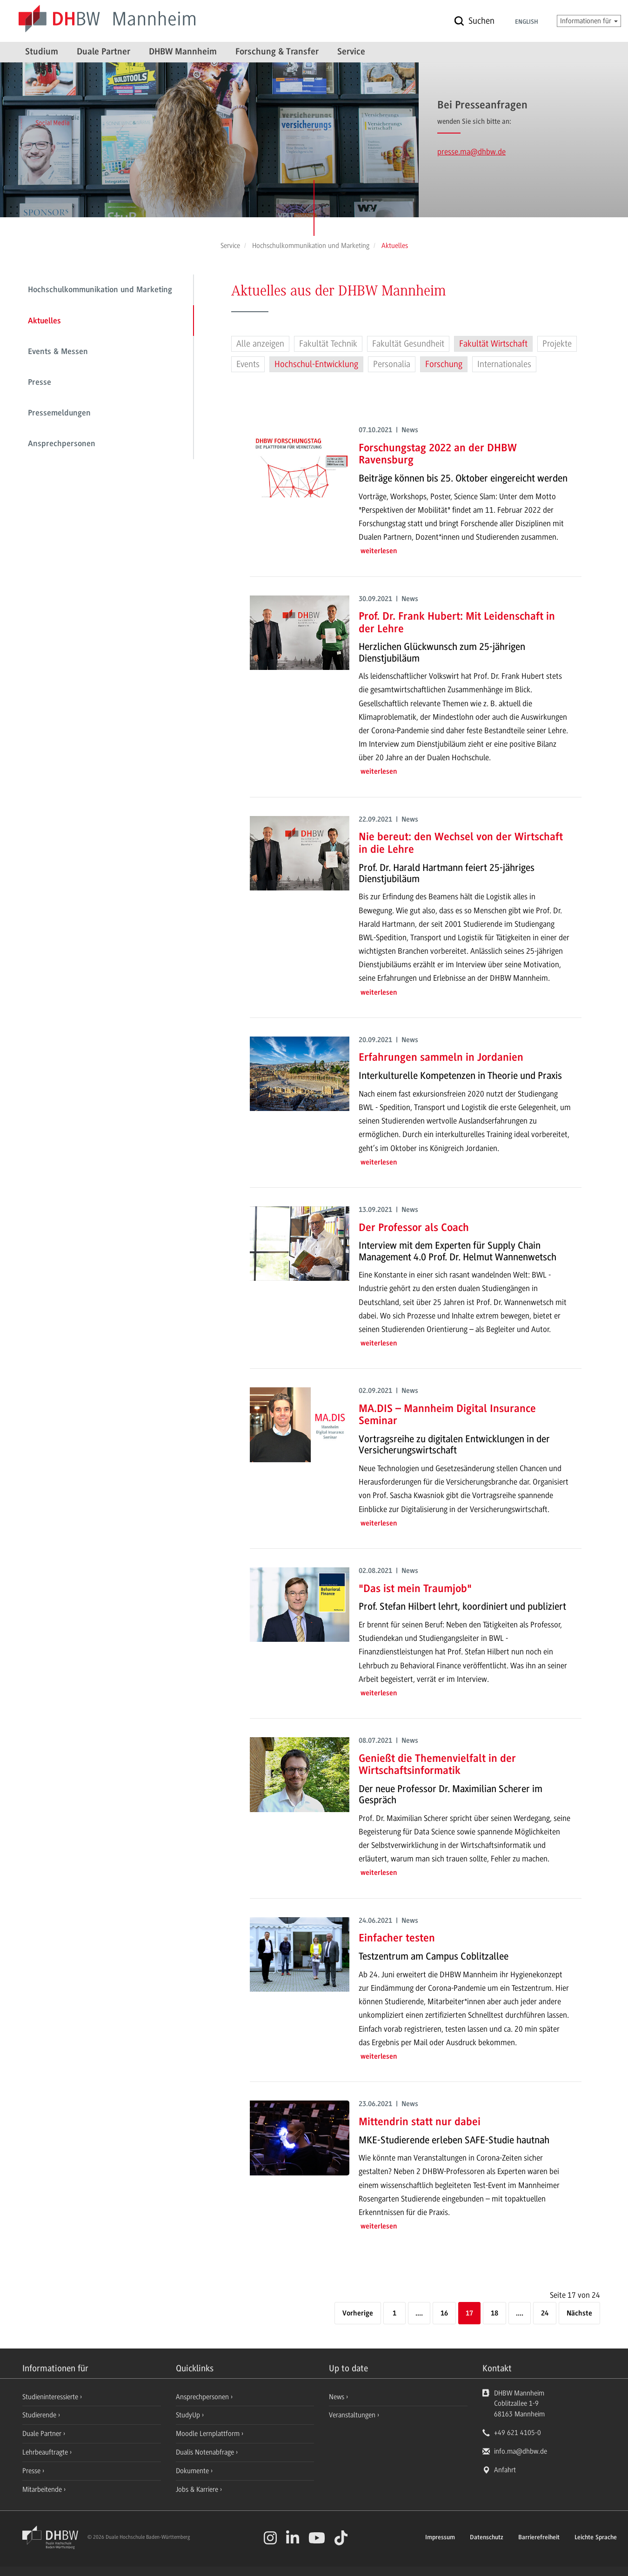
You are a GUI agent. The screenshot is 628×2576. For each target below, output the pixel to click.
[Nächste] (579, 2313)
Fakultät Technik (328, 344)
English (526, 22)
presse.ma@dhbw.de (471, 151)
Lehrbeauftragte (46, 2452)
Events (248, 364)
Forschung (443, 364)
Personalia (391, 364)
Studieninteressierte (51, 2397)
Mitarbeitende (43, 2489)
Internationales (504, 364)
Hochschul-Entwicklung (316, 364)
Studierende (40, 2415)
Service (351, 52)
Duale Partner (103, 52)
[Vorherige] (358, 2313)
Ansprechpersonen (61, 444)
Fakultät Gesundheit (408, 344)
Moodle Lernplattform (208, 2433)
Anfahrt (505, 2470)
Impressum (440, 2538)
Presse (39, 383)
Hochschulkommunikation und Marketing (100, 290)
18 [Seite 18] (494, 2313)
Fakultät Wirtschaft (493, 344)
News (336, 2397)
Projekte (557, 344)
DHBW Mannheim (183, 52)
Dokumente (193, 2471)
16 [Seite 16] (444, 2313)
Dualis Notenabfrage (206, 2452)
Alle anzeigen (260, 344)
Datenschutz (486, 2538)
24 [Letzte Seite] (544, 2313)
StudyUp (189, 2415)
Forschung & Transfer (277, 52)
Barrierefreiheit (539, 2538)
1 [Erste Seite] (394, 2313)
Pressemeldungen (59, 413)
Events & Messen (58, 352)
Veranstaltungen (352, 2415)
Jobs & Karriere (198, 2489)
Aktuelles (44, 321)
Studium (41, 52)
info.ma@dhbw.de (520, 2451)
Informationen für (589, 21)
